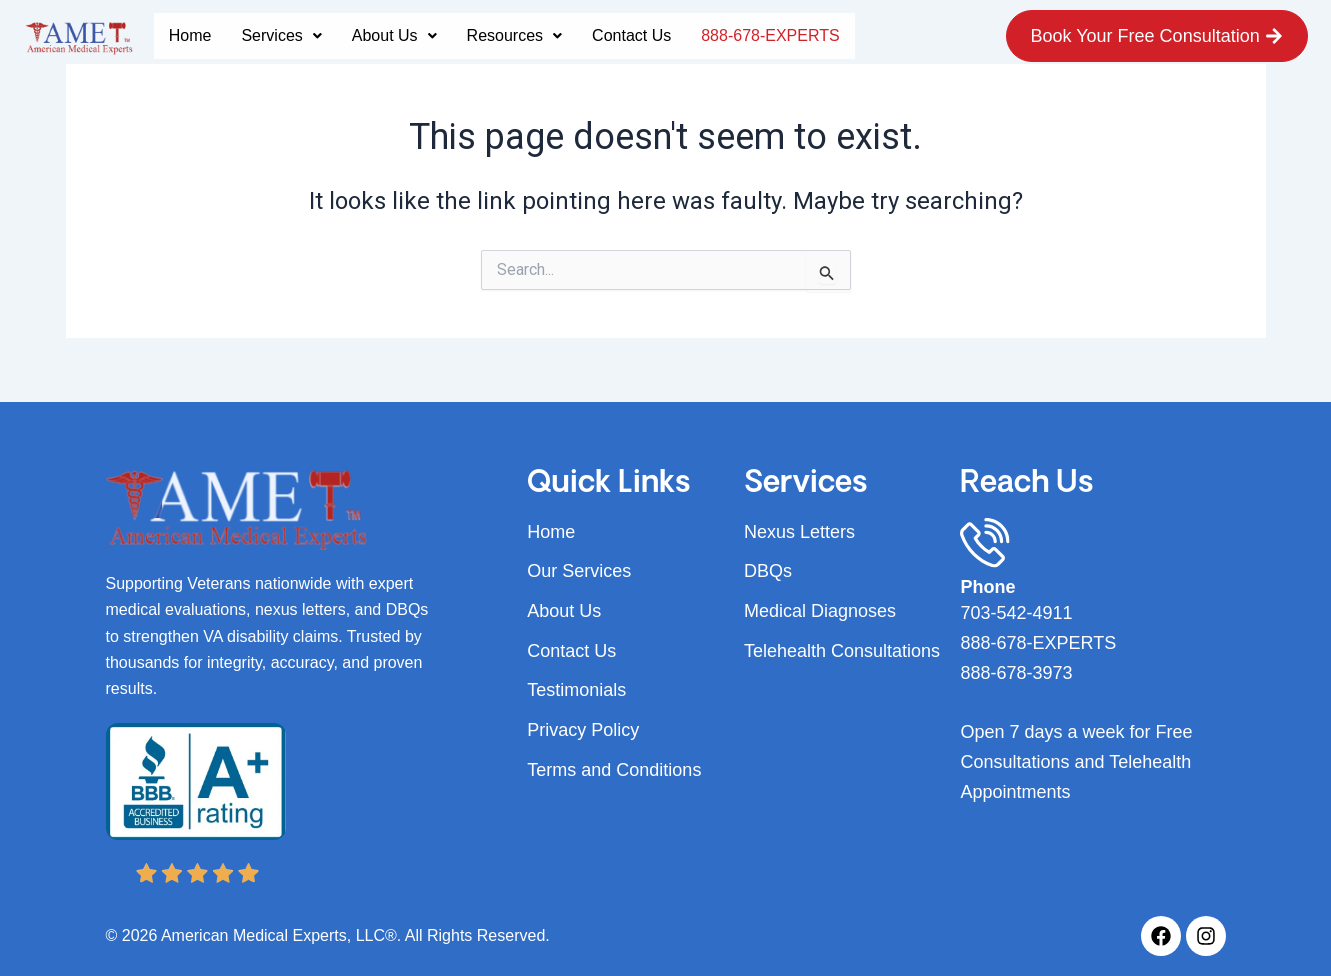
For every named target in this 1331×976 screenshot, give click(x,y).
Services (281, 35)
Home (190, 35)
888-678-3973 (1016, 673)
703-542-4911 (1016, 613)
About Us (394, 35)
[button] (281, 36)
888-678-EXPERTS (770, 35)
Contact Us (631, 35)
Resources (514, 35)
